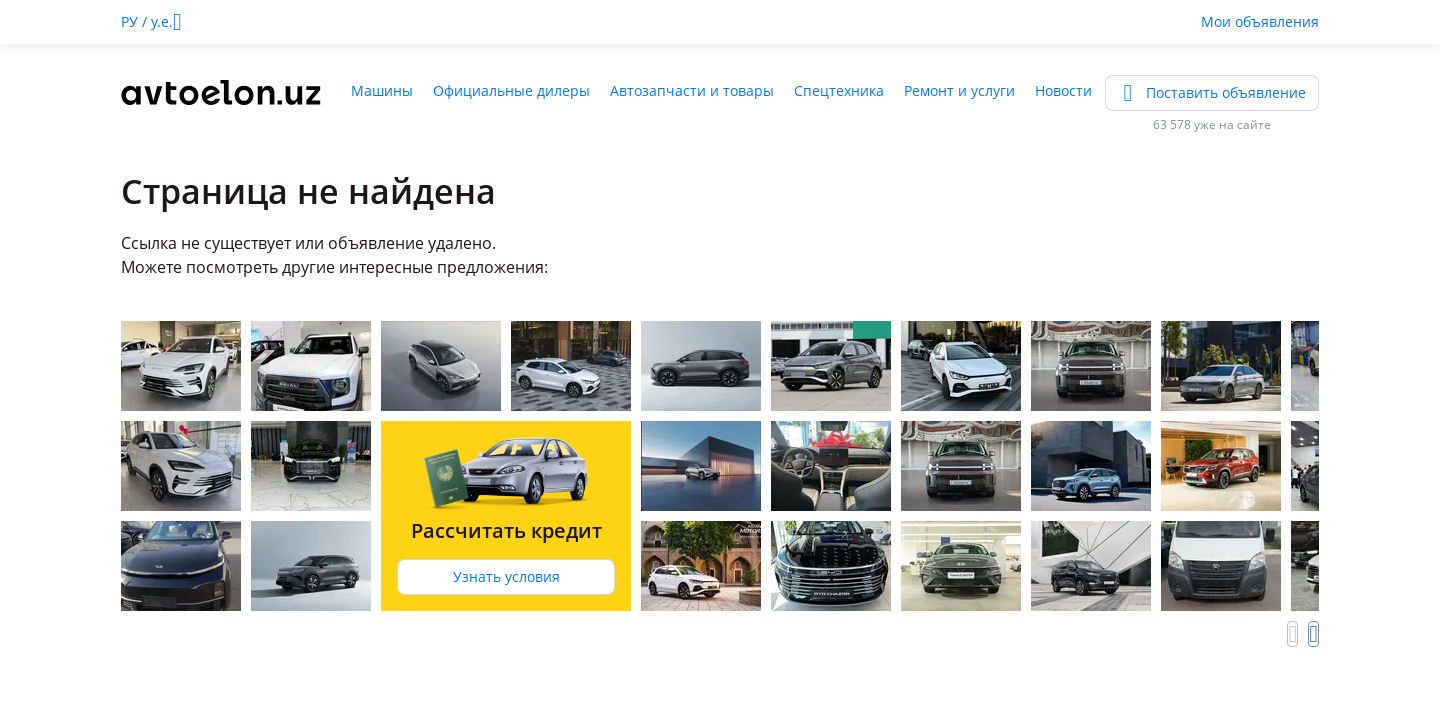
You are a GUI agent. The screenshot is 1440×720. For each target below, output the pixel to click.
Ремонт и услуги (959, 90)
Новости (1063, 90)
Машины (382, 90)
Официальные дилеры (511, 90)
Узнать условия (506, 576)
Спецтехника (839, 90)
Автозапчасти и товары (692, 90)
